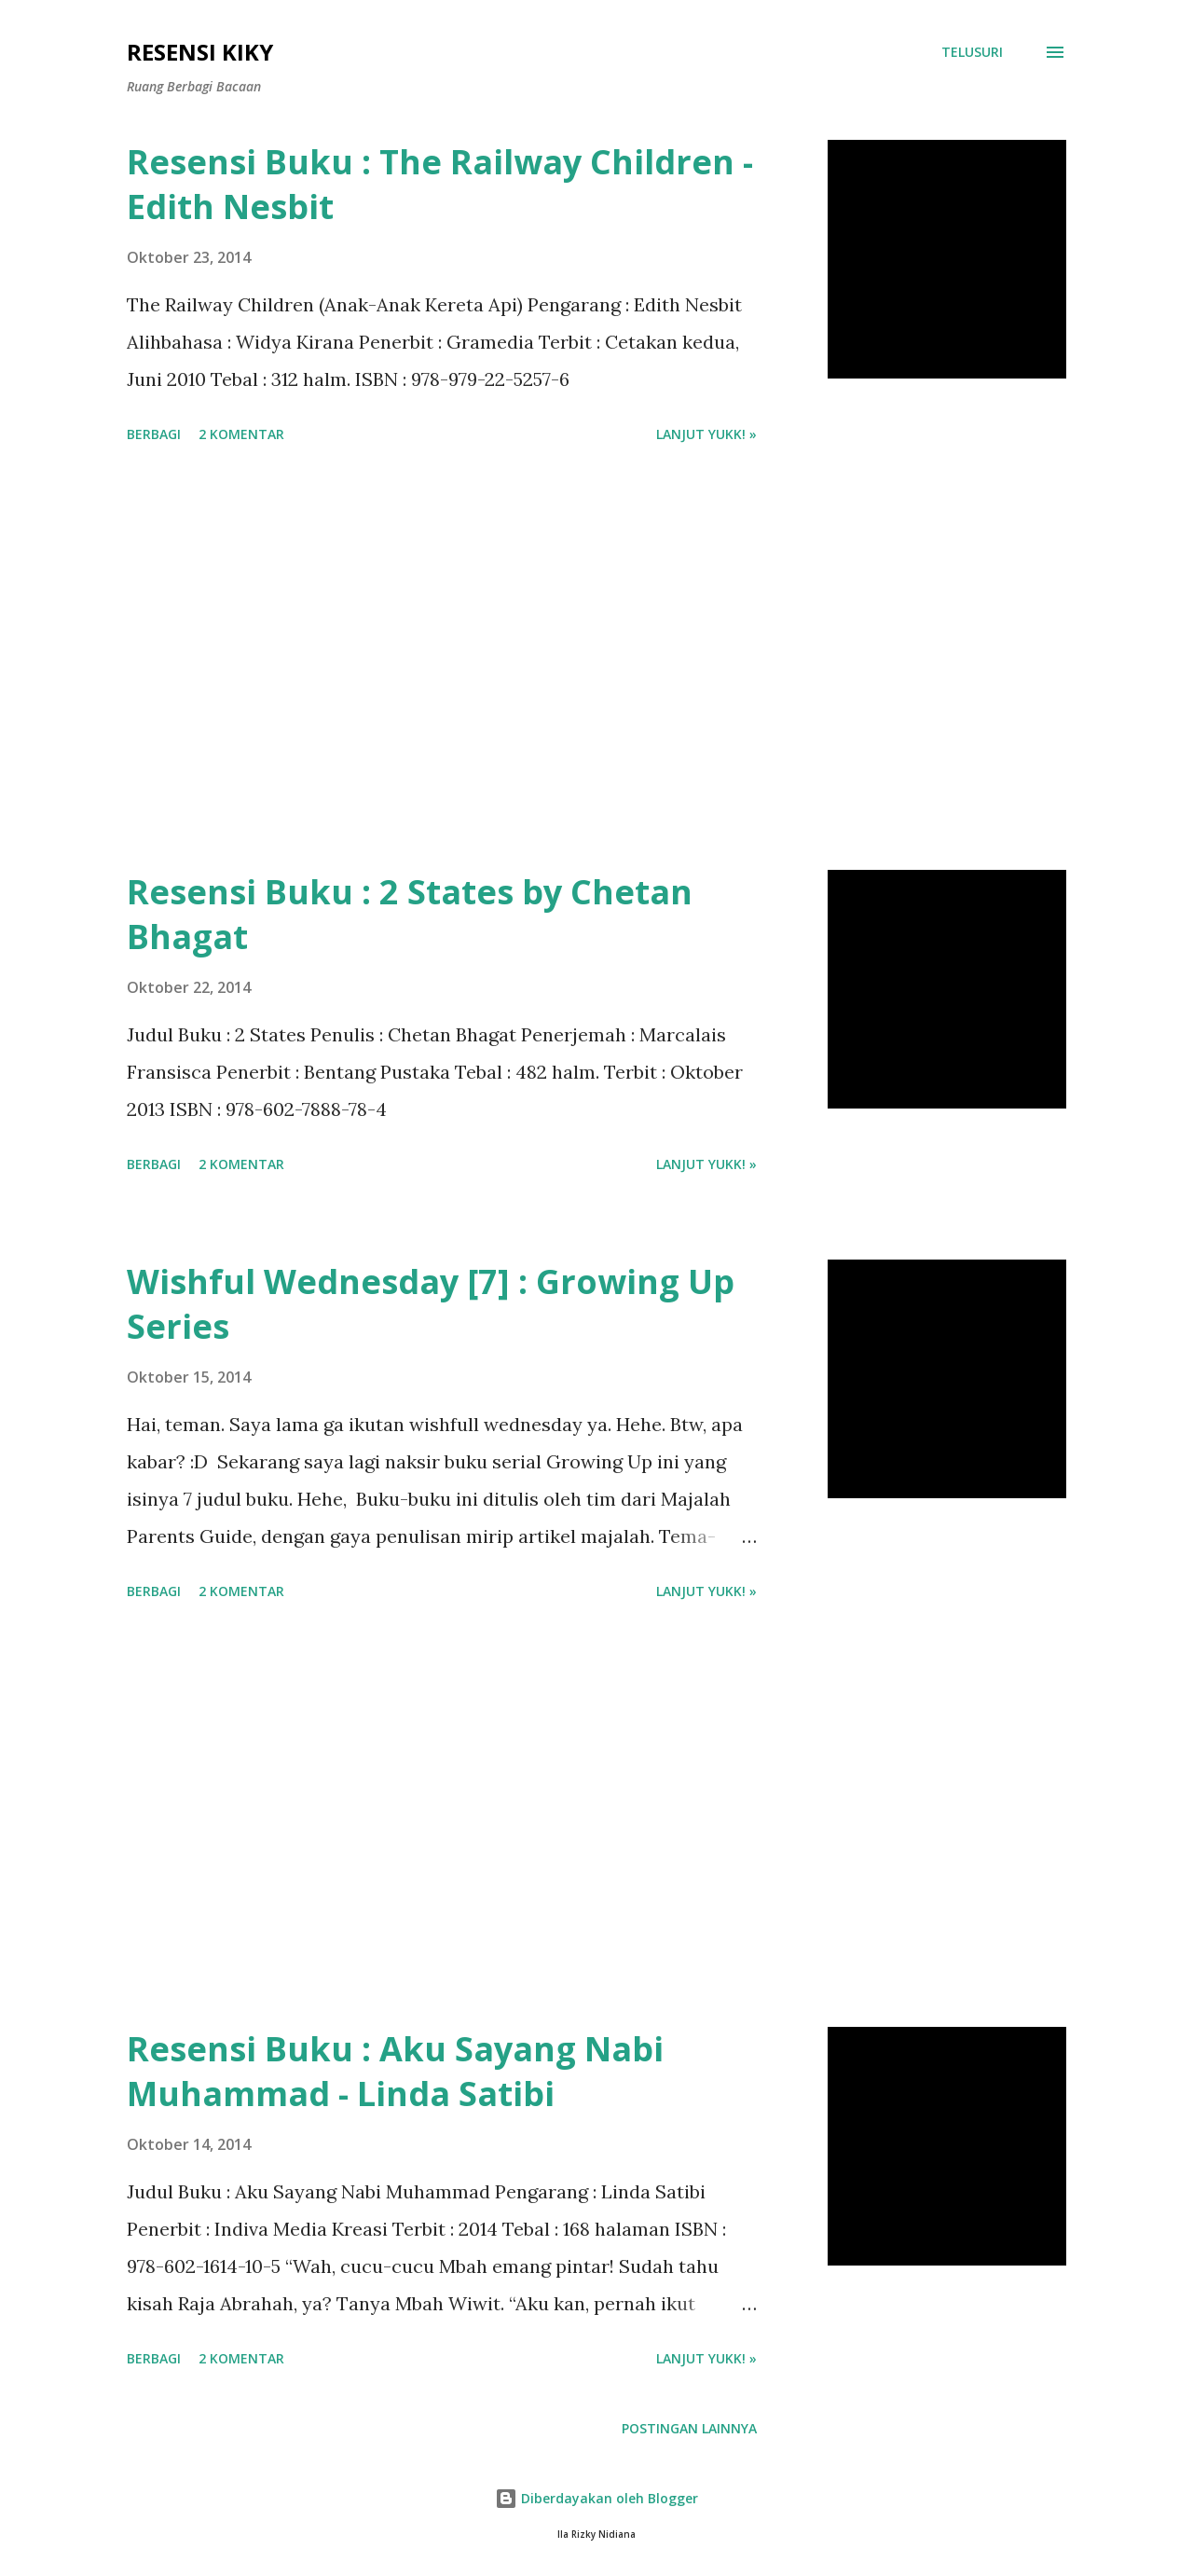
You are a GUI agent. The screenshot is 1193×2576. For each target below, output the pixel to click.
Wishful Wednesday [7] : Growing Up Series (430, 1304)
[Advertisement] (442, 660)
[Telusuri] (972, 52)
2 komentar (241, 434)
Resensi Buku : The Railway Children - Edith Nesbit (440, 184)
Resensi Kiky (200, 51)
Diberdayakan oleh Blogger (596, 2498)
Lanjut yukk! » (706, 434)
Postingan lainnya (689, 2428)
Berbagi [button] (154, 434)
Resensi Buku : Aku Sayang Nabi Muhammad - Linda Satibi (395, 2071)
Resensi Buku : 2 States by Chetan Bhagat (409, 914)
